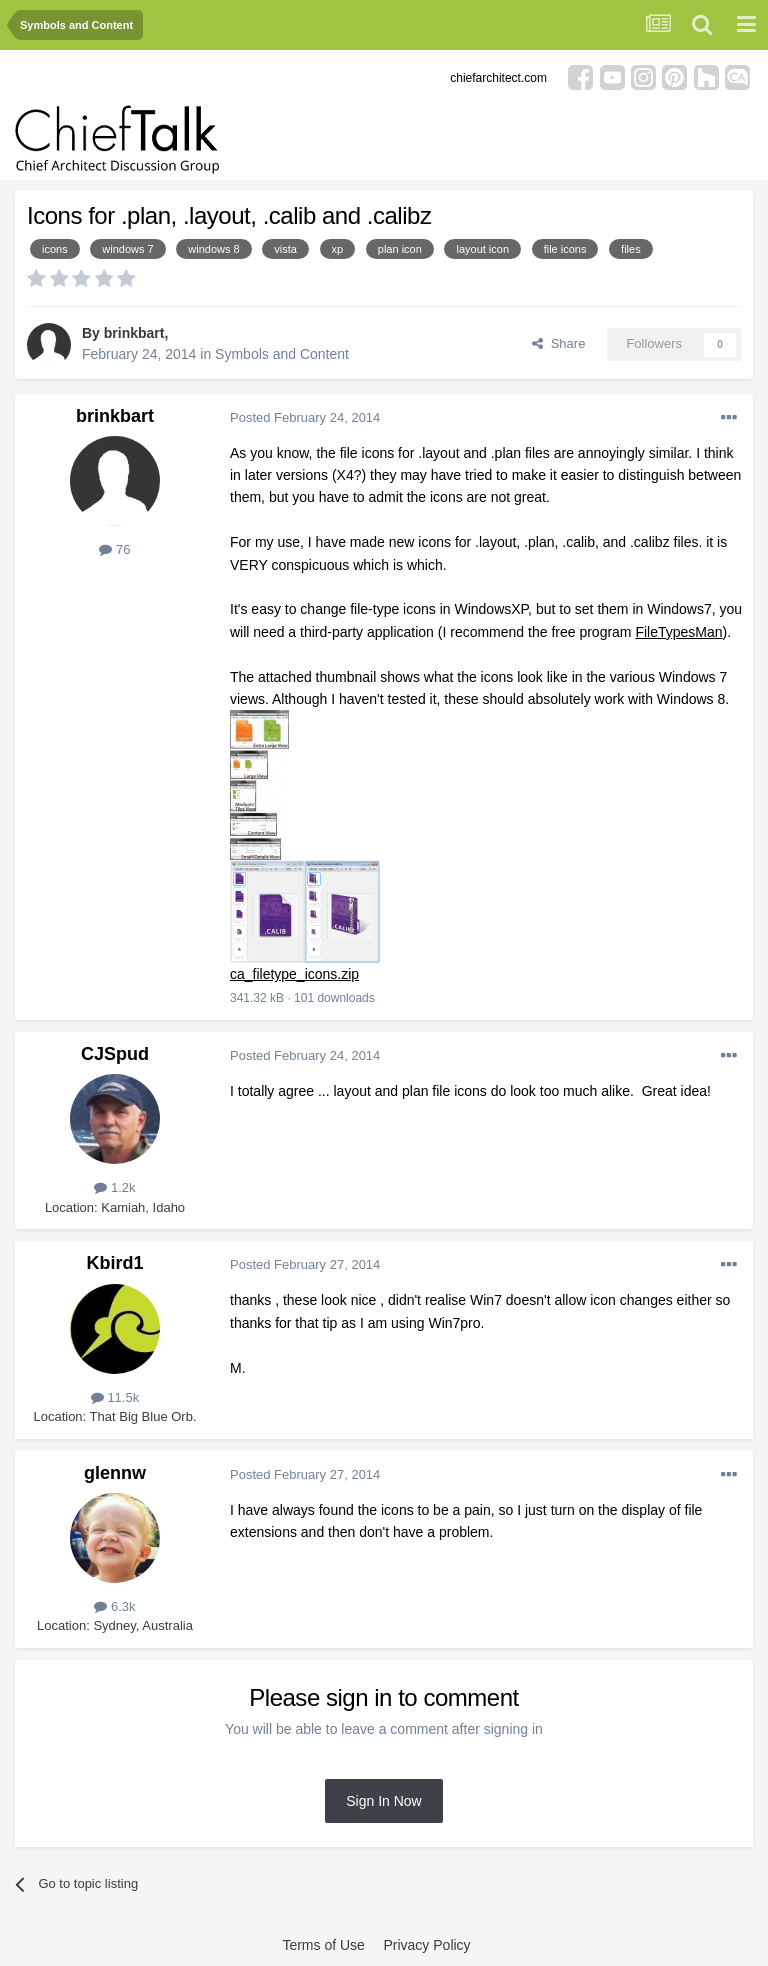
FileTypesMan (678, 632)
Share (558, 343)
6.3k (114, 1606)
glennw (115, 1473)
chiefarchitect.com (498, 78)
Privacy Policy (426, 1945)
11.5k (115, 1397)
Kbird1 (114, 1263)
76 (114, 549)
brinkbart (134, 333)
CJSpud (115, 1054)
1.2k (114, 1187)
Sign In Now (383, 1801)
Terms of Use (323, 1945)
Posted (305, 417)
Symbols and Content (282, 354)
